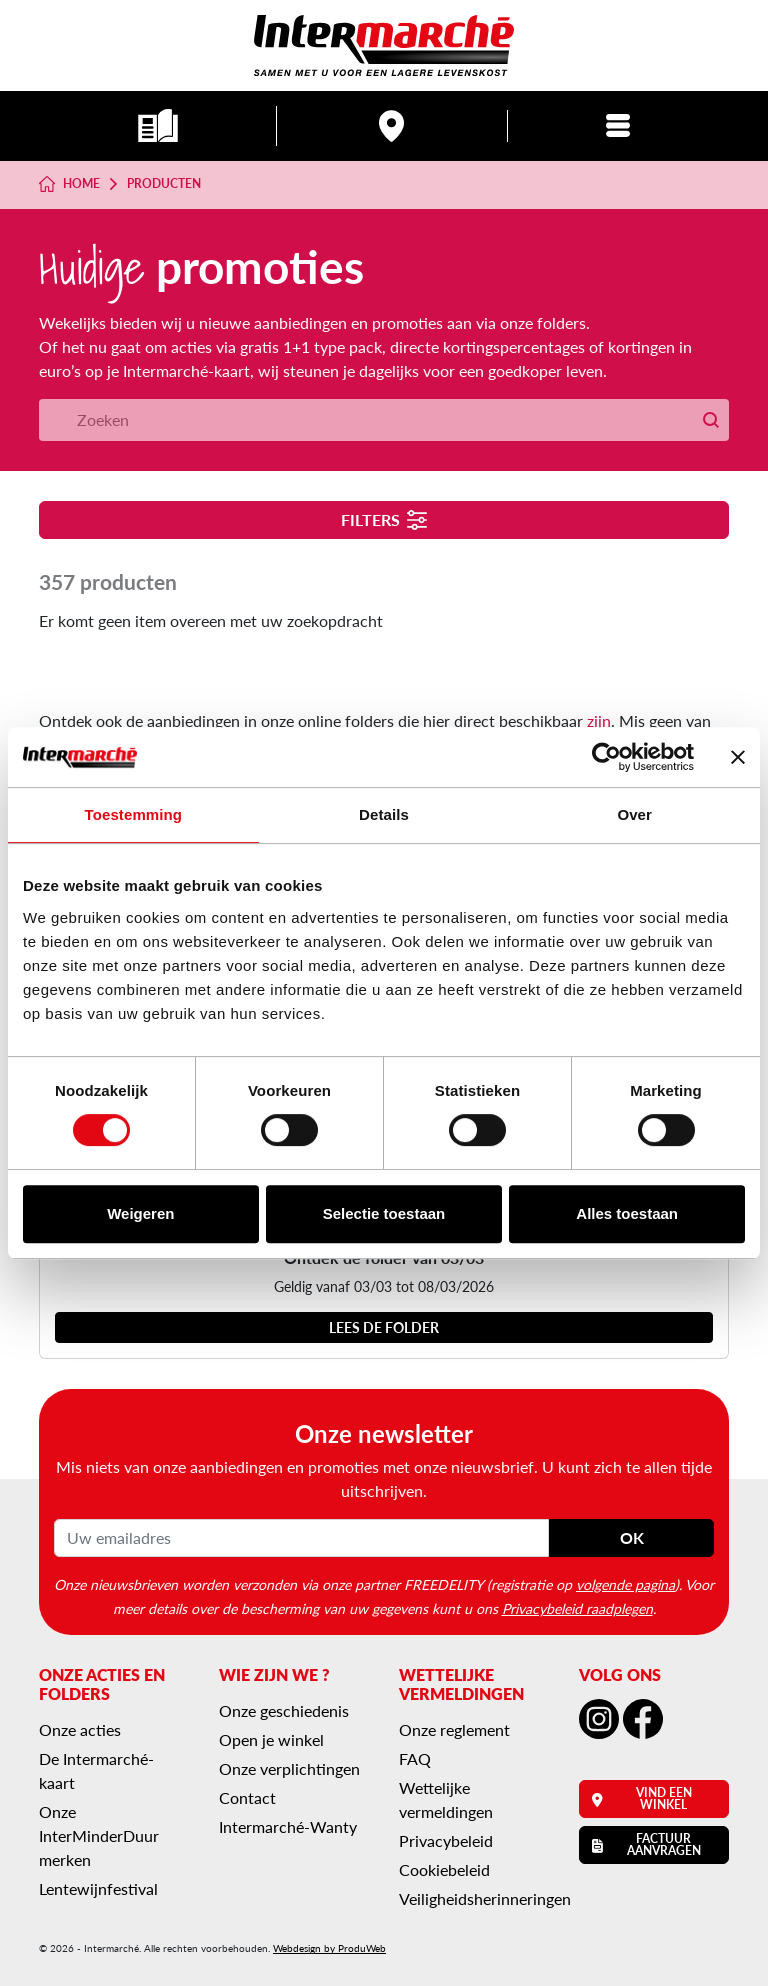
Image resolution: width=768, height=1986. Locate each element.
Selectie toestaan (384, 1213)
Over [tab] (634, 814)
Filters (384, 519)
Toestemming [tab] (134, 814)
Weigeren (140, 1213)
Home (69, 184)
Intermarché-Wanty (288, 1826)
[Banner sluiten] (738, 757)
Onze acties (80, 1729)
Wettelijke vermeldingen (446, 1799)
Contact (247, 1797)
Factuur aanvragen (646, 1844)
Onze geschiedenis (284, 1710)
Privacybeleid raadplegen (577, 1608)
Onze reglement (454, 1729)
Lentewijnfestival (98, 1888)
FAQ (415, 1758)
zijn (599, 720)
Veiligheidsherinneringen (485, 1898)
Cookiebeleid (444, 1869)
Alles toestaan (627, 1213)
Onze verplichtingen (289, 1768)
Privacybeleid (446, 1840)
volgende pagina (625, 1584)
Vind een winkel (642, 1798)
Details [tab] (384, 814)
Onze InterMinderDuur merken (99, 1835)
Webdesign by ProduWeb (329, 1948)
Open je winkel (271, 1739)
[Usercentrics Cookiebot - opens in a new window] (606, 757)
